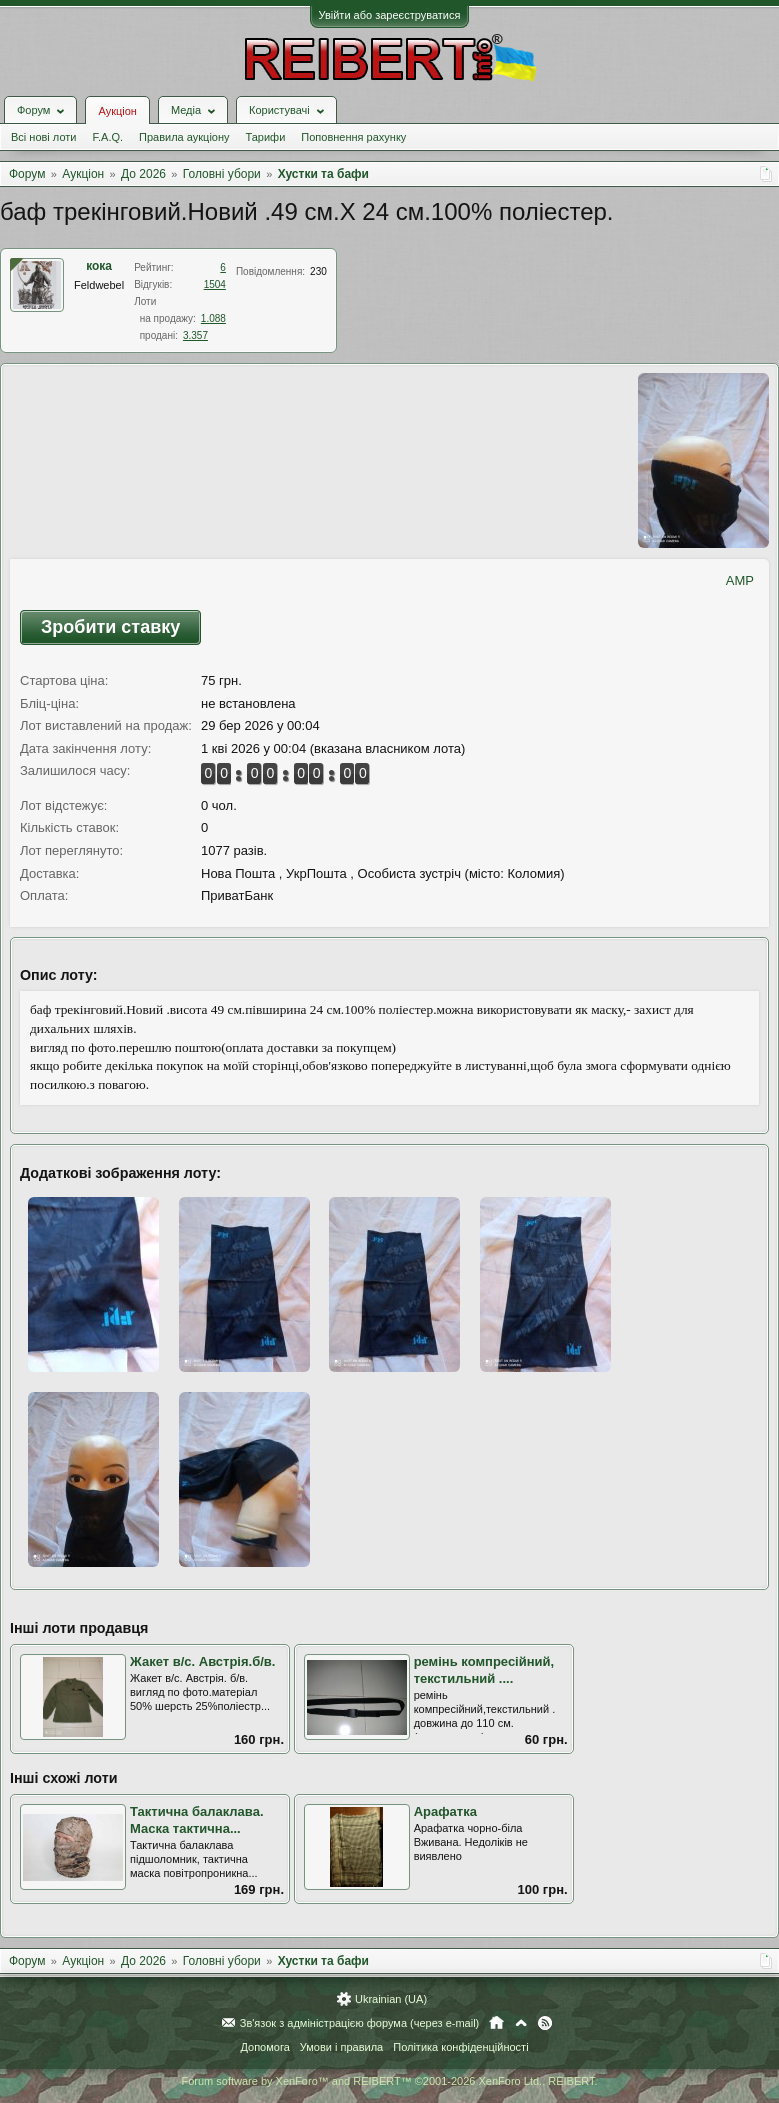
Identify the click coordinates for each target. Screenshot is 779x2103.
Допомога (264, 2047)
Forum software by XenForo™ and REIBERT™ (389, 2081)
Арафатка (445, 1811)
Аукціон (117, 111)
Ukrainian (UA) (391, 1999)
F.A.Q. (107, 137)
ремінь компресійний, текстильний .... (484, 1670)
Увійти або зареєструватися (390, 15)
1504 (215, 284)
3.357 (195, 335)
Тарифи (266, 137)
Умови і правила (341, 2047)
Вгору (521, 2023)
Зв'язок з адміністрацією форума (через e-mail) (360, 2023)
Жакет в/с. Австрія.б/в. (202, 1661)
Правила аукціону (184, 137)
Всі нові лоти (43, 137)
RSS (545, 2023)
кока (99, 266)
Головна (496, 2023)
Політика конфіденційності (460, 2047)
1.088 (213, 318)
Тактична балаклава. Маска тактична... (197, 1820)
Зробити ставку (110, 627)
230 (318, 271)
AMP (740, 580)
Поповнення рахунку (353, 137)
